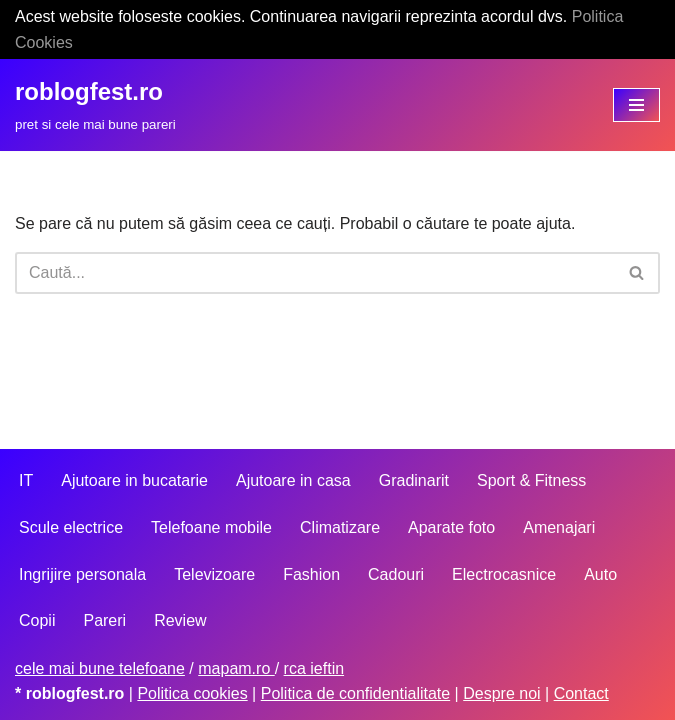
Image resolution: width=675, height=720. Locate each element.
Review (180, 620)
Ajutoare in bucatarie (134, 480)
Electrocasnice (504, 574)
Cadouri (396, 574)
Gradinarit (414, 480)
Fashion (311, 574)
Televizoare (214, 574)
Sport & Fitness (531, 480)
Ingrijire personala (82, 574)
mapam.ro (236, 668)
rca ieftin (314, 668)
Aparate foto (451, 527)
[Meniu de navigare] (636, 105)
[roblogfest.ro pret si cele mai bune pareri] (95, 105)
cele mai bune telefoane (100, 668)
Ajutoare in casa (293, 480)
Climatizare (340, 527)
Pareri (104, 620)
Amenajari (559, 527)
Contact (581, 693)
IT (26, 480)
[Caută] (315, 273)
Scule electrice (71, 527)
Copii (37, 620)
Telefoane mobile (211, 527)
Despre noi (501, 693)
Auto (600, 574)
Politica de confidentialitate (355, 693)
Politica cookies (192, 693)
